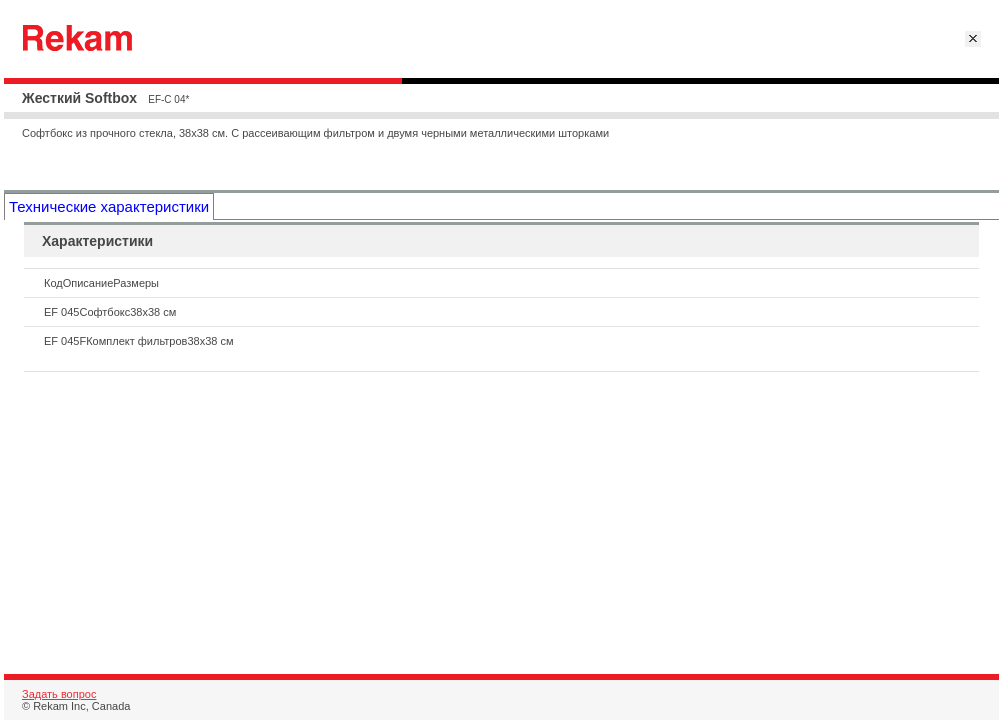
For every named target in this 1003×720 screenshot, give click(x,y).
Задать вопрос (59, 694)
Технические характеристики (109, 206)
